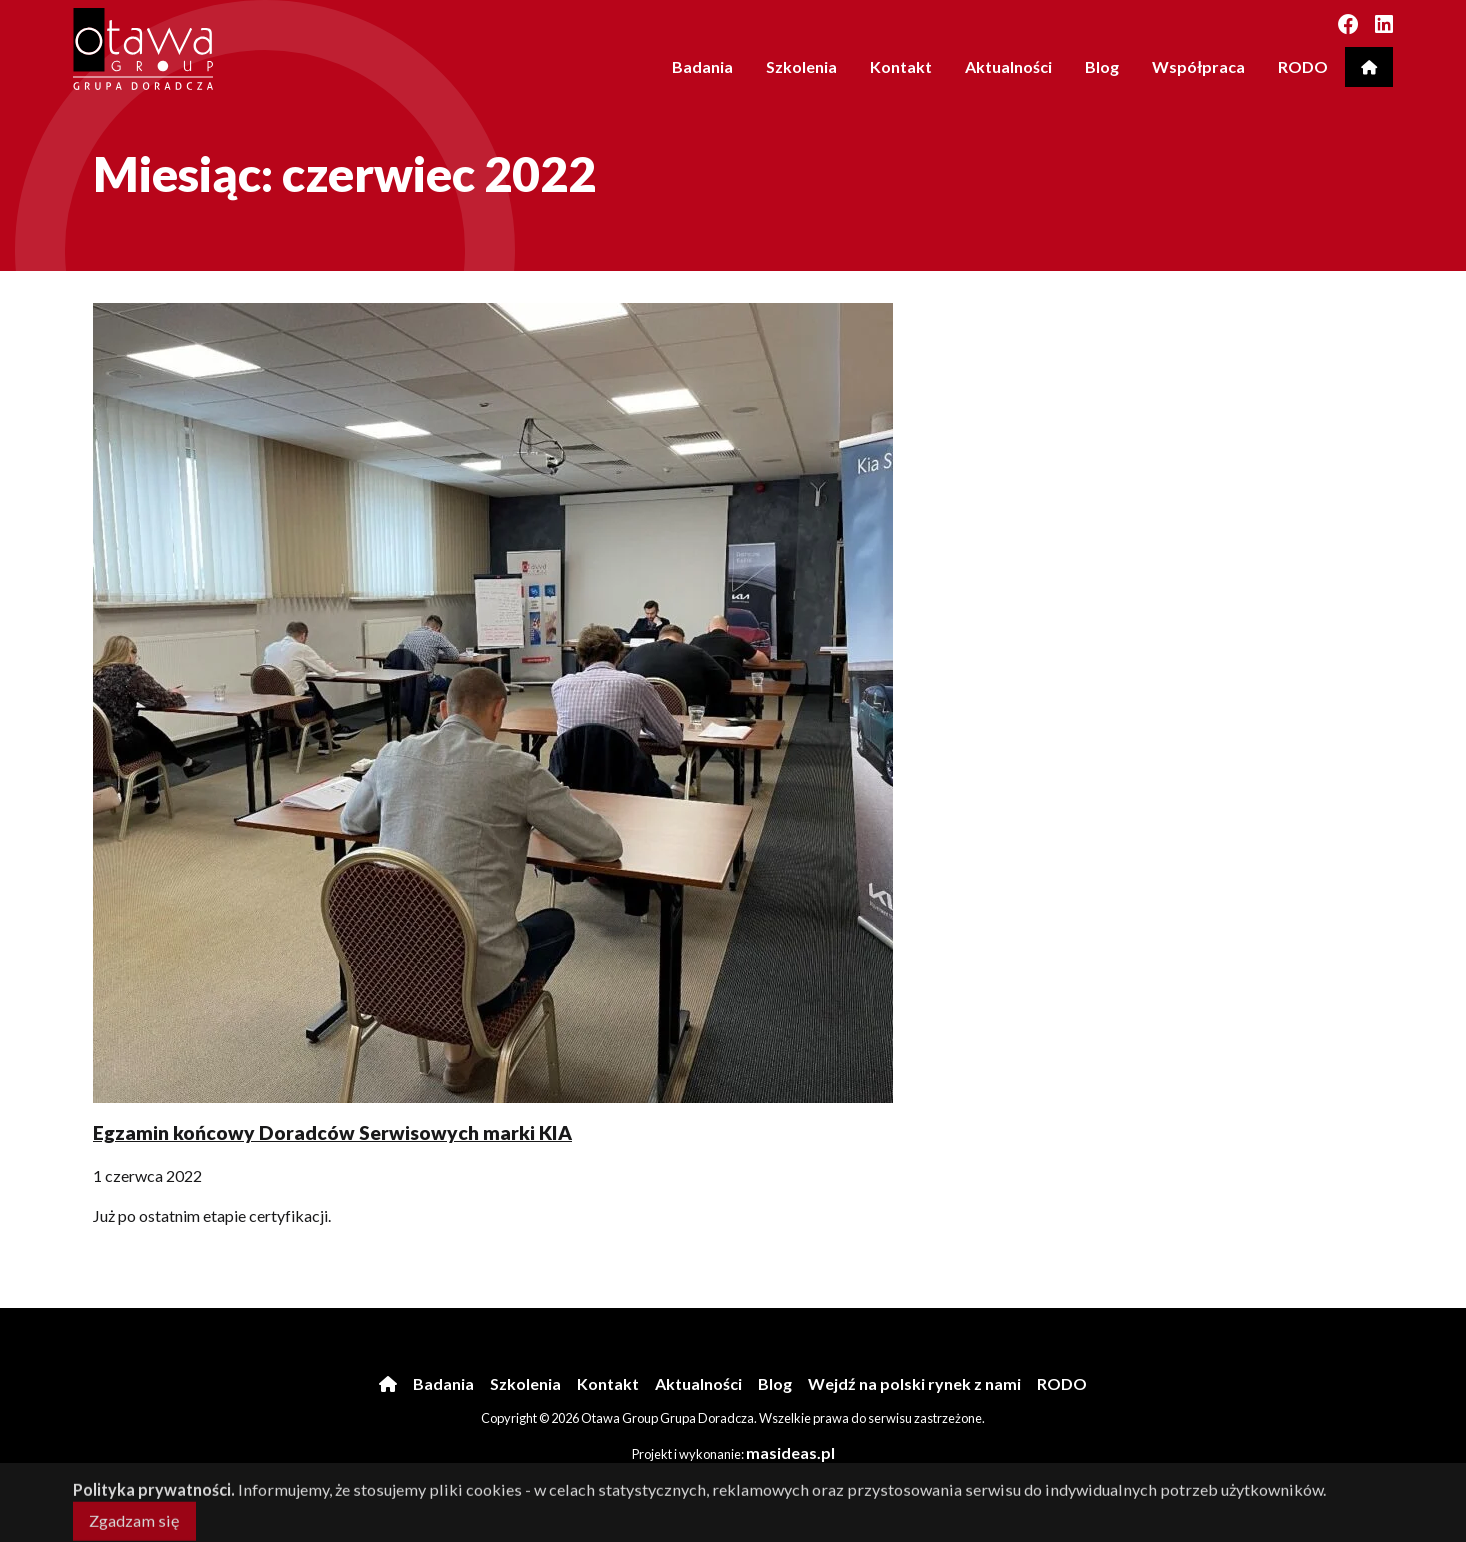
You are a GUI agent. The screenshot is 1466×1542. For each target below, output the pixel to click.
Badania (702, 66)
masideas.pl (790, 1452)
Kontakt (901, 66)
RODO (1303, 66)
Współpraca (1198, 66)
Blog (1102, 66)
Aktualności (1008, 66)
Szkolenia (801, 66)
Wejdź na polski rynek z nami (914, 1383)
